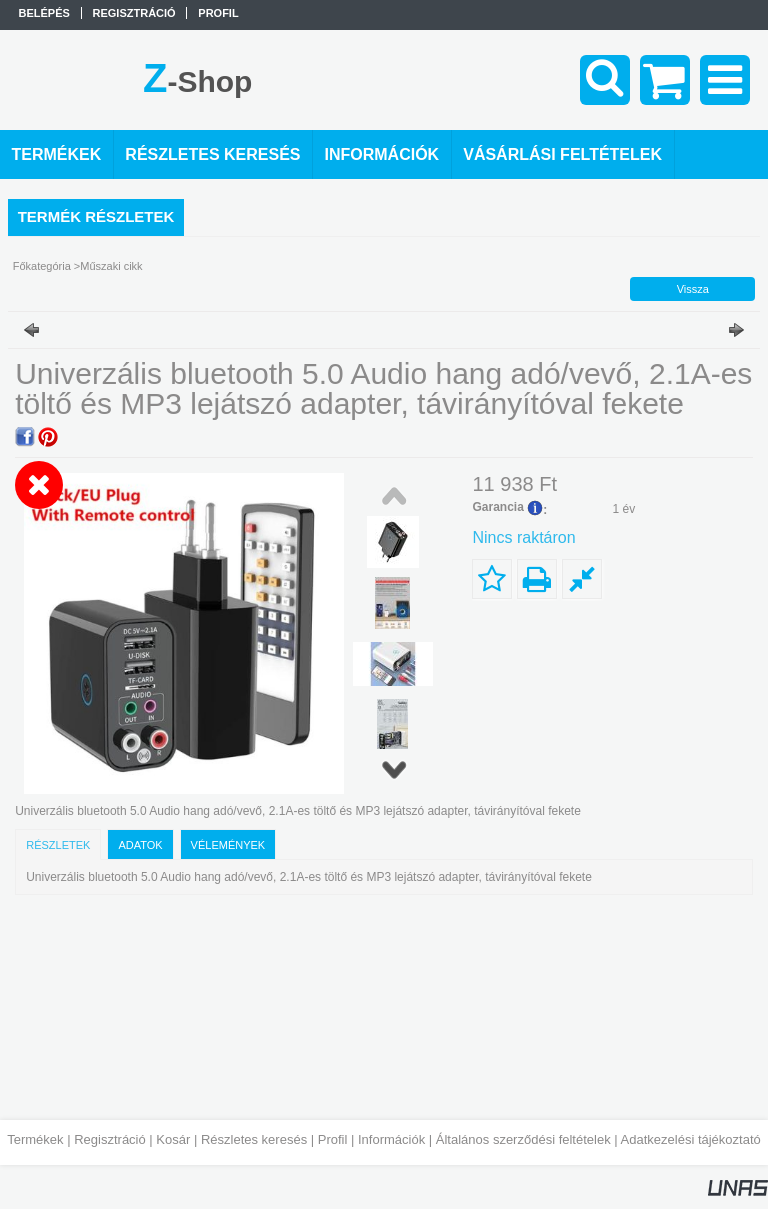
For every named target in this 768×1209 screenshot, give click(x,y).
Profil (333, 1139)
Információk (391, 1139)
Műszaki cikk (111, 266)
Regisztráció (110, 1139)
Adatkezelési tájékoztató (691, 1139)
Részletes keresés (254, 1139)
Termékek (35, 1139)
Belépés (44, 13)
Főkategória (42, 266)
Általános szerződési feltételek (523, 1139)
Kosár (173, 1139)
